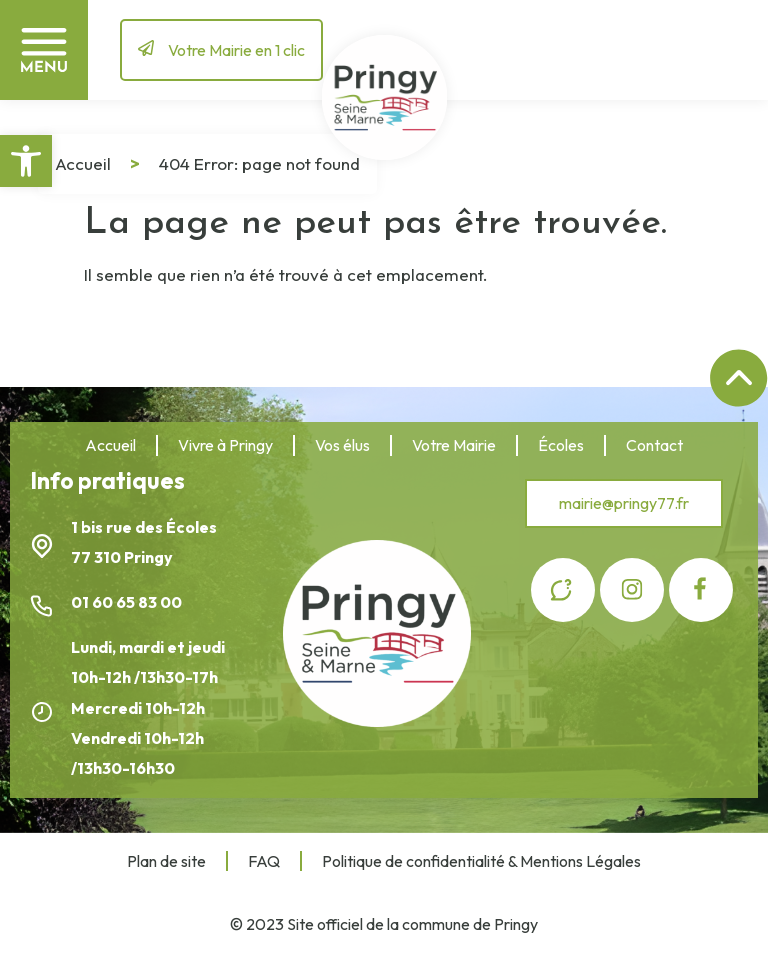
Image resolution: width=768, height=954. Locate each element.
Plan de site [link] (166, 861)
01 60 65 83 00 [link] (128, 602)
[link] (26, 161)
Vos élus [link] (342, 445)
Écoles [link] (561, 445)
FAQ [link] (264, 861)
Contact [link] (654, 445)
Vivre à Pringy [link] (225, 445)
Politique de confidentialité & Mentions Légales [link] (481, 861)
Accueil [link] (83, 163)
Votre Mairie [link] (454, 445)
